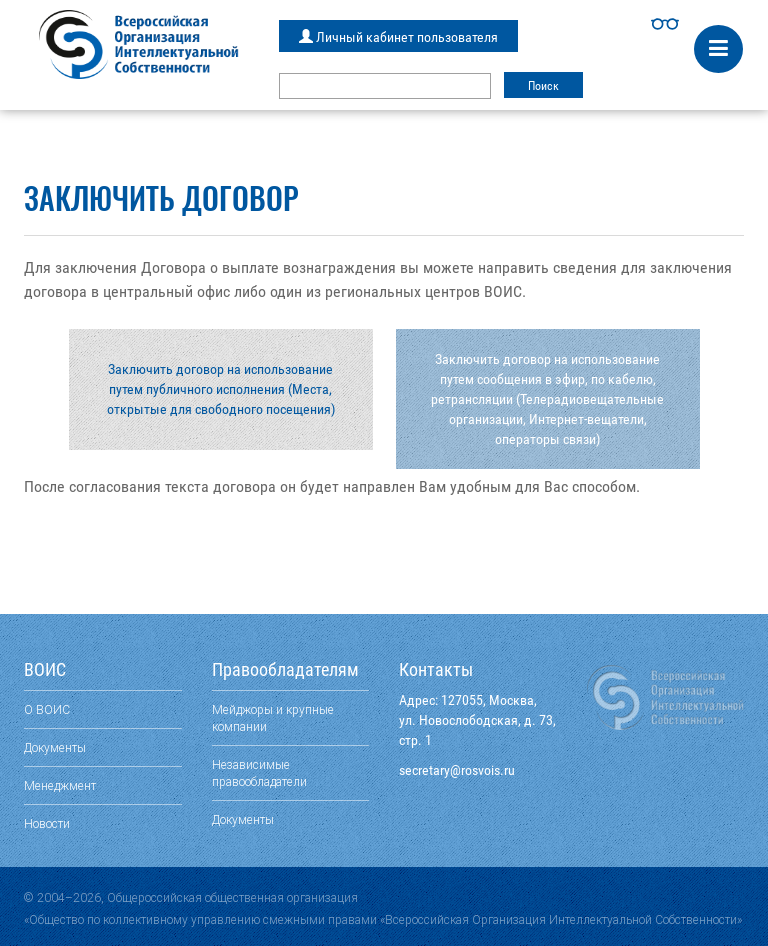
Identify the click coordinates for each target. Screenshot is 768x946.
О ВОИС (47, 709)
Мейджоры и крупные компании (273, 718)
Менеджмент (60, 785)
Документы (55, 747)
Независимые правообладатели (259, 773)
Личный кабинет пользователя (398, 37)
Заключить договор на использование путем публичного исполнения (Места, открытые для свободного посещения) (221, 389)
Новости (47, 823)
